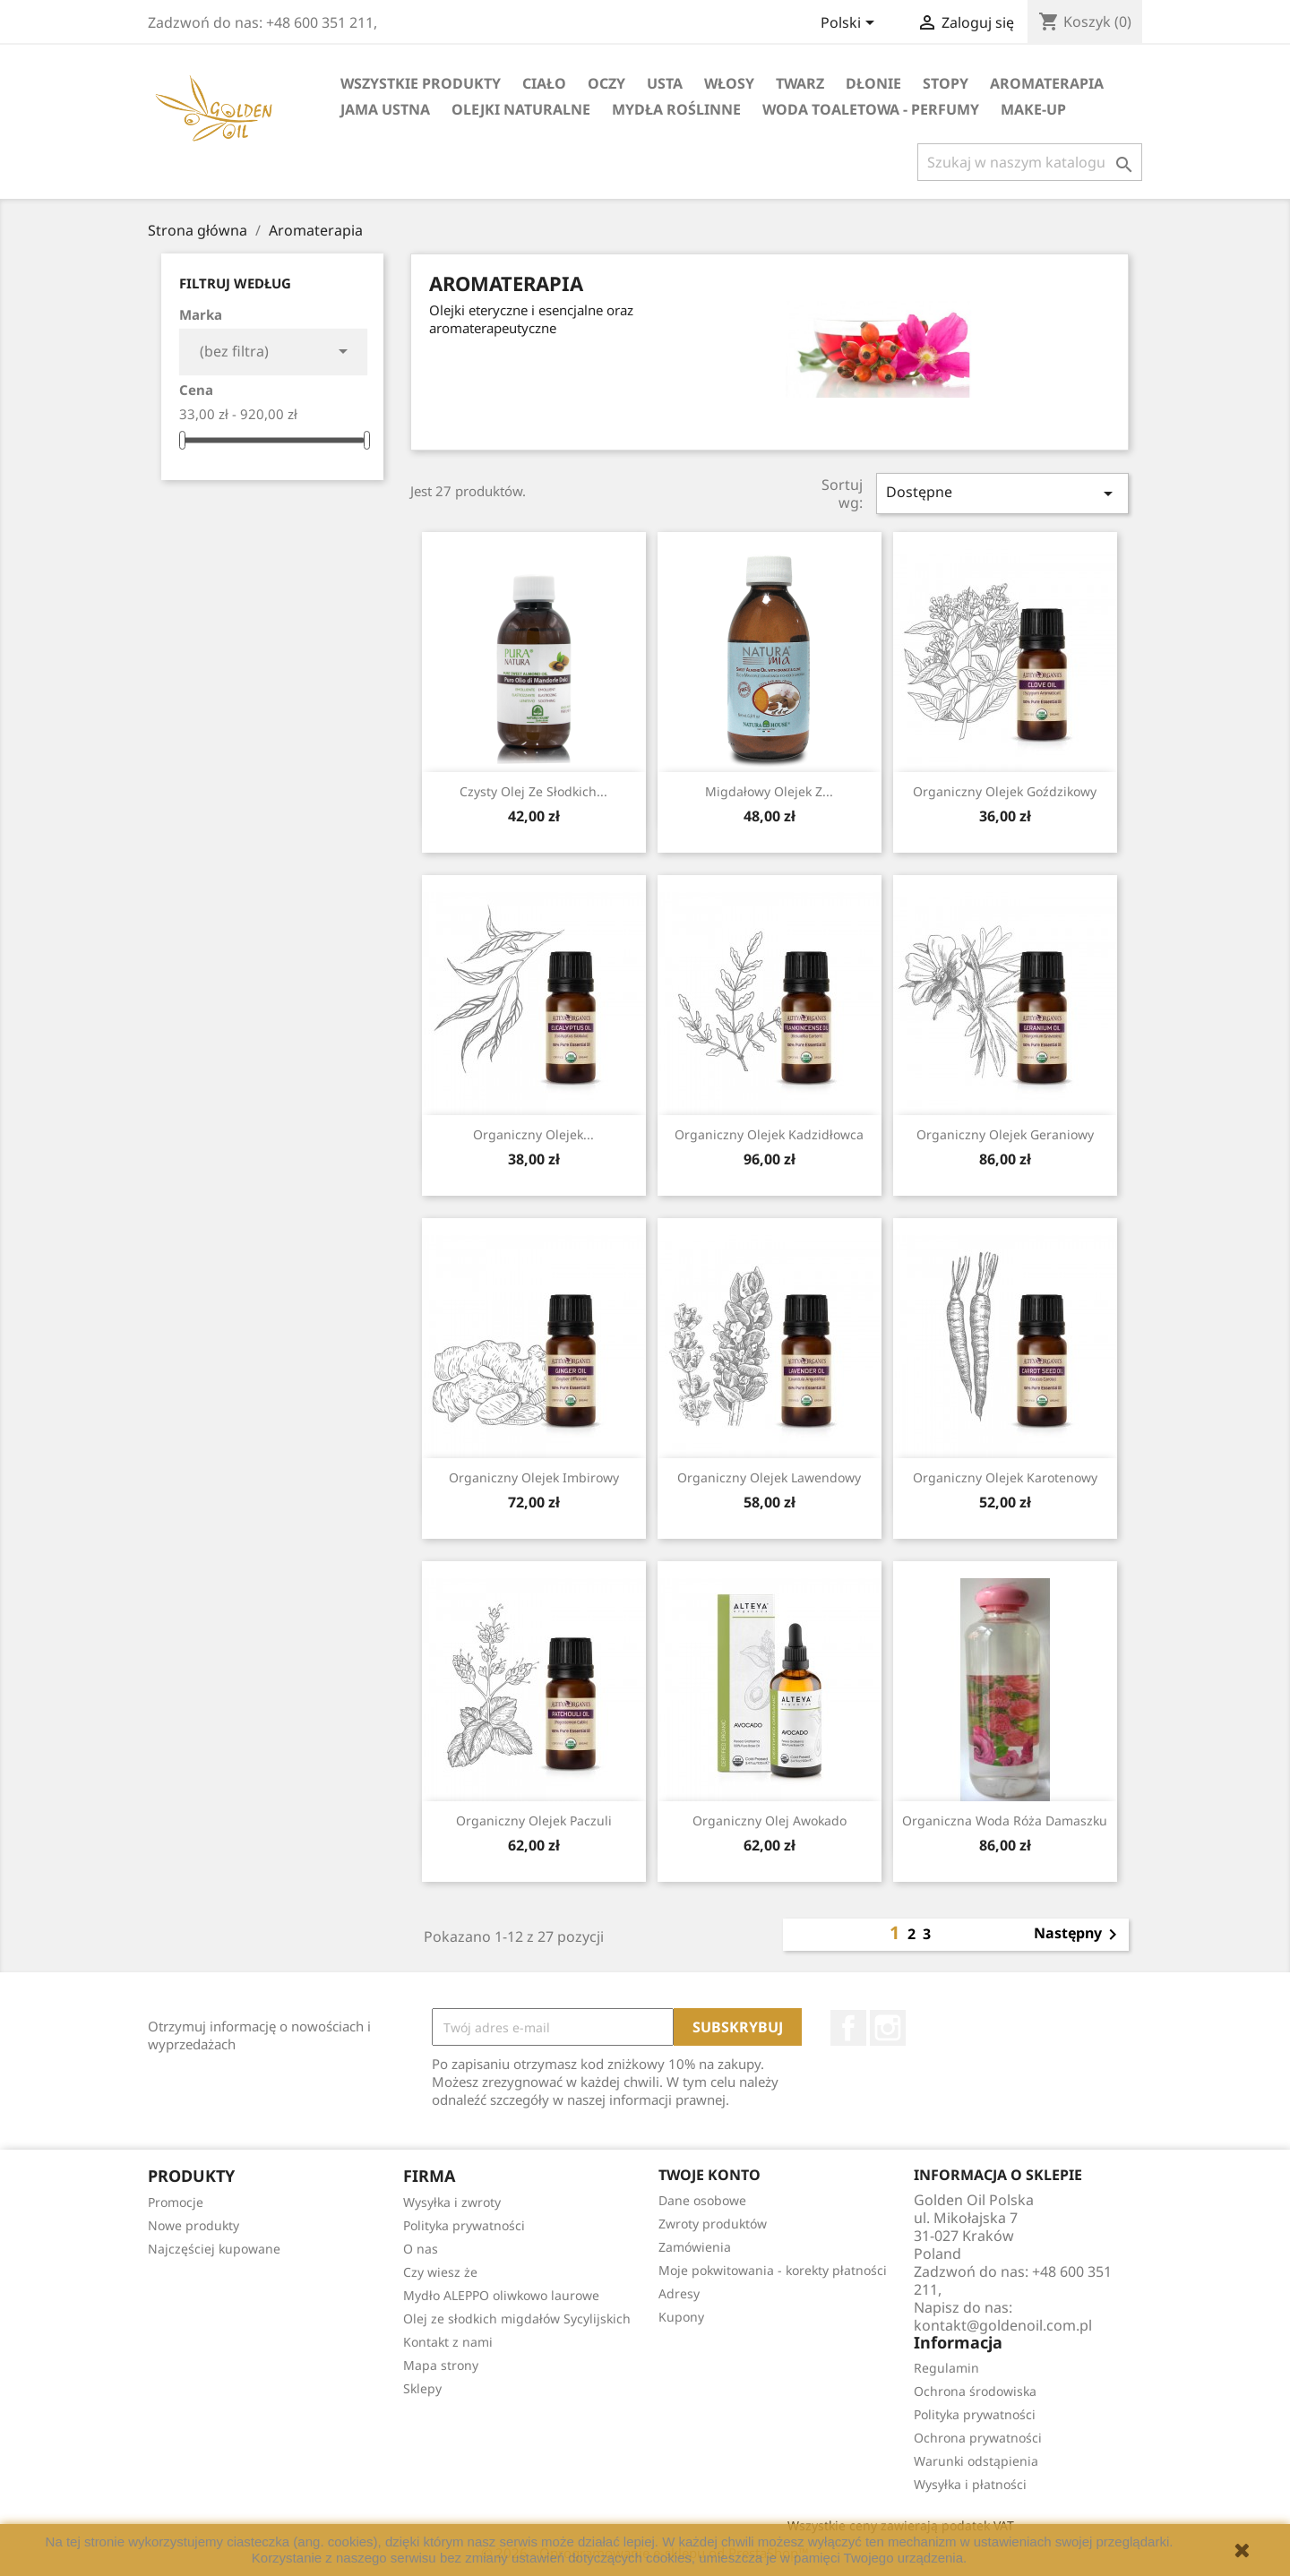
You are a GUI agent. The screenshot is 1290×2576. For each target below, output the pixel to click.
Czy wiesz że (440, 2271)
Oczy (606, 83)
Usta (665, 83)
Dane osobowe (702, 2200)
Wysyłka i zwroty (452, 2202)
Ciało (544, 83)
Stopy (945, 83)
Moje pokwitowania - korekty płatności (772, 2270)
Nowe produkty (193, 2225)
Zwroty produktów (712, 2223)
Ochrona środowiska (975, 2391)
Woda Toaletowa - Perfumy (870, 109)
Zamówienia (694, 2246)
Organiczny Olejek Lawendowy (769, 1477)
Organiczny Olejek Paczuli (534, 1820)
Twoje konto (709, 2175)
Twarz (800, 83)
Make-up (1033, 109)
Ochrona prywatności (978, 2437)
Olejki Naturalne (521, 109)
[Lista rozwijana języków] (851, 24)
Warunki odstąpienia (976, 2460)
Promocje (175, 2202)
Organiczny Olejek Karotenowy (1005, 1477)
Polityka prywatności (464, 2225)
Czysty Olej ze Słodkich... (533, 791)
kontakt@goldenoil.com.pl (1003, 2325)
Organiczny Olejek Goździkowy (1004, 791)
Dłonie (873, 83)
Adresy (679, 2293)
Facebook (848, 2028)
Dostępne (1002, 493)
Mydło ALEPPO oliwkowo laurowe (501, 2295)
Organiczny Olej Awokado (769, 1820)
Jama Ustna (385, 109)
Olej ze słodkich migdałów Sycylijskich (517, 2318)
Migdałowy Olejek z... (769, 791)
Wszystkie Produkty (420, 83)
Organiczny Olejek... (533, 1134)
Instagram (888, 2028)
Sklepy (422, 2388)
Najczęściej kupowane (214, 2248)
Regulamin (946, 2367)
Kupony (681, 2316)
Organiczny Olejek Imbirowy (534, 1477)
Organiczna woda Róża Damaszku (1004, 1820)
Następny (1078, 1934)
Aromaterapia (1047, 83)
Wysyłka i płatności (970, 2484)
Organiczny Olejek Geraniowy (1005, 1134)
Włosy (729, 83)
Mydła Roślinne (676, 109)
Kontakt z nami (448, 2341)
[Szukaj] (1029, 162)
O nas (420, 2248)
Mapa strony (440, 2365)
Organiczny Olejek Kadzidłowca (769, 1134)
